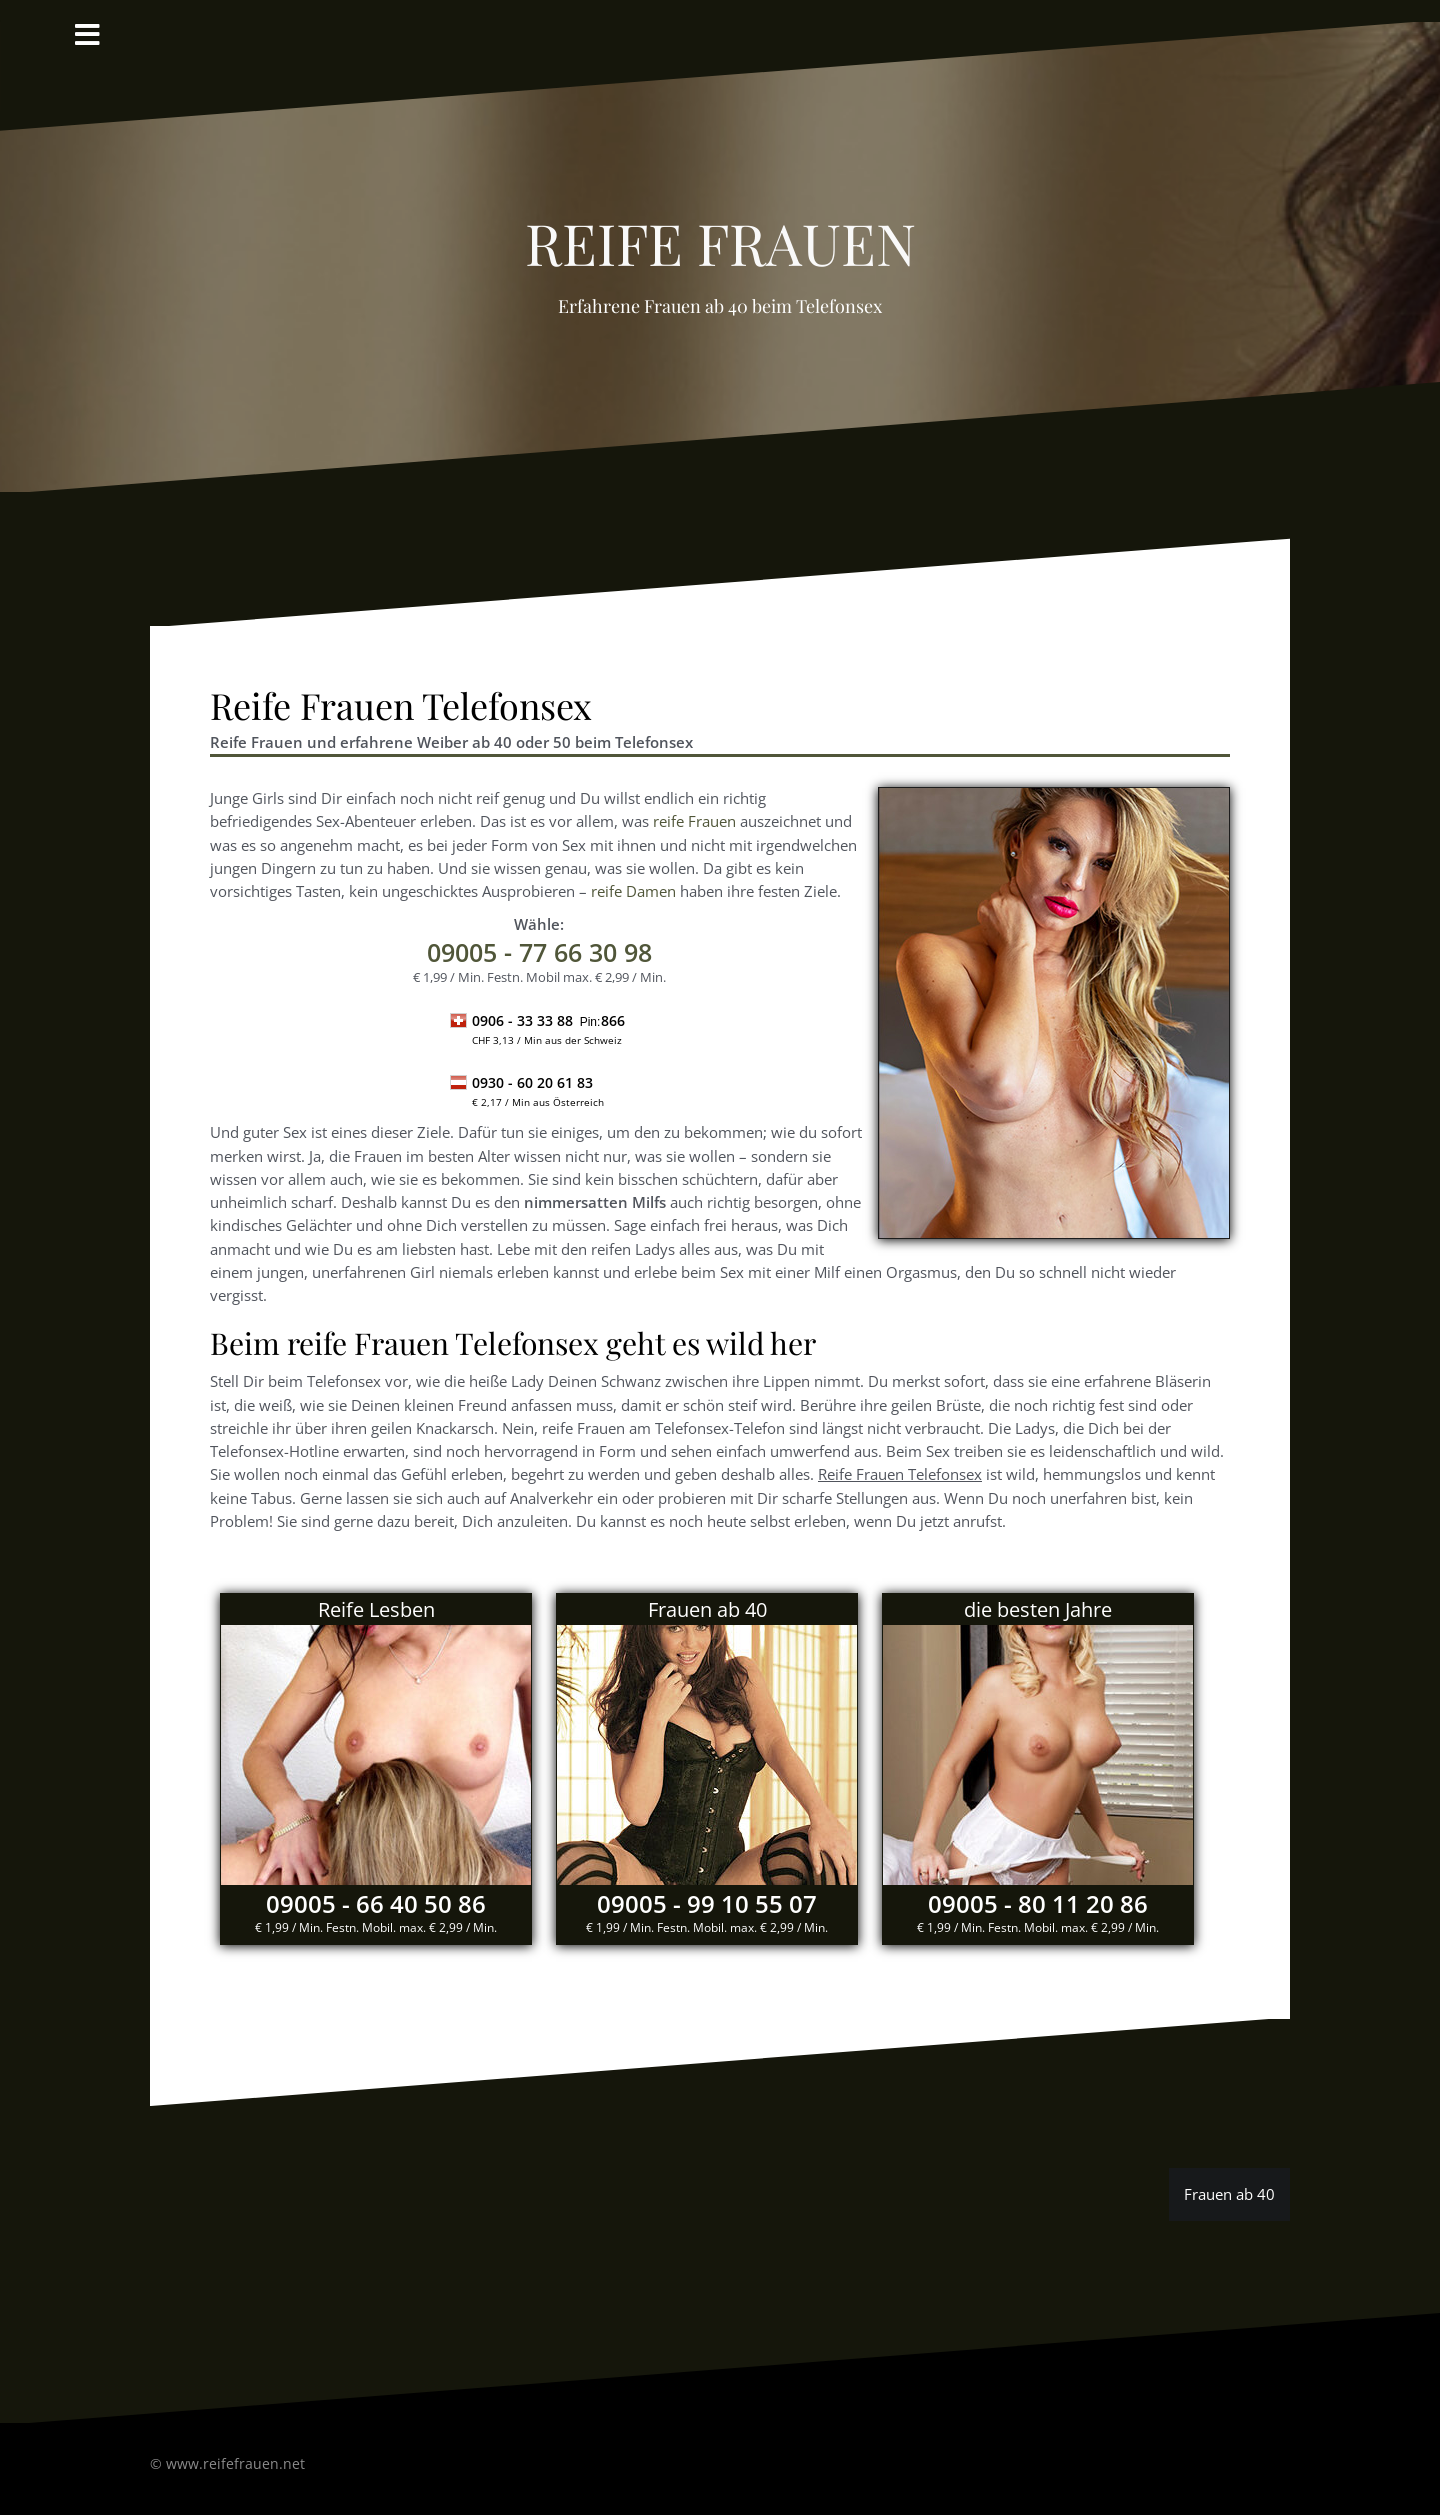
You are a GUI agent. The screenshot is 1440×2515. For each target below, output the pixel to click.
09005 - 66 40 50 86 (376, 1903)
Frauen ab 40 (1229, 2194)
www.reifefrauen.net (235, 2463)
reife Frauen (720, 232)
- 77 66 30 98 (539, 952)
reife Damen (633, 891)
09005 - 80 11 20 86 (1038, 1903)
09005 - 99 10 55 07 (707, 1903)
